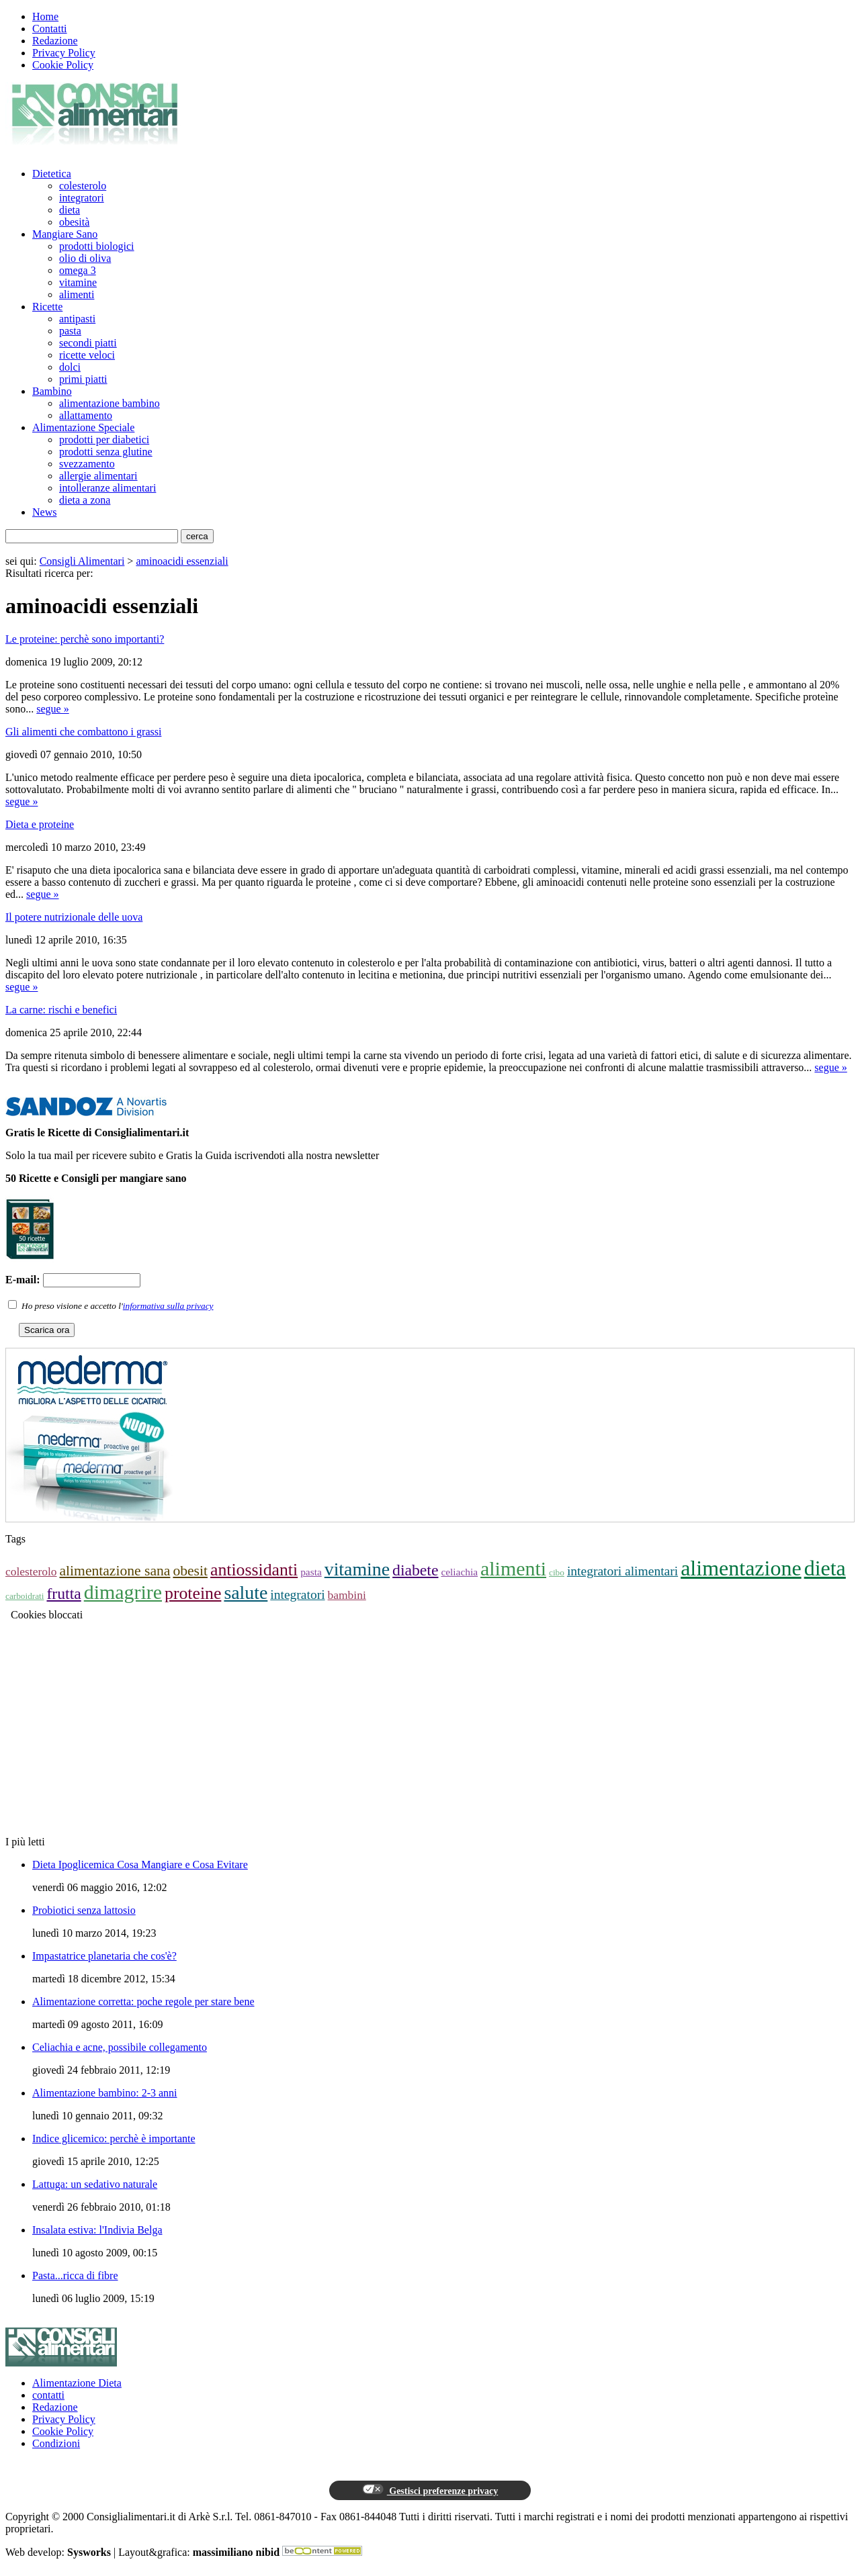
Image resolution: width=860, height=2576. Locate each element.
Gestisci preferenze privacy (430, 2490)
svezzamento (87, 463)
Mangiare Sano (64, 234)
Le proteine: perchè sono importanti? (84, 639)
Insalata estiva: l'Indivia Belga (97, 2230)
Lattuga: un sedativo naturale (94, 2184)
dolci (70, 367)
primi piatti (83, 379)
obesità (74, 222)
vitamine (78, 282)
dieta (69, 210)
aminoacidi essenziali (182, 561)
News (44, 512)
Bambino (52, 391)
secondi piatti (88, 343)
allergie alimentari (98, 475)
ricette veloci (87, 355)
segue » (52, 709)
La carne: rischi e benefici (61, 1009)
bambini (347, 1595)
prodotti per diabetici (104, 439)
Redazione (55, 40)
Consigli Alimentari (82, 561)
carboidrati (24, 1596)
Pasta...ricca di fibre (75, 2275)
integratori (81, 197)
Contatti (49, 28)
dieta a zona (84, 500)
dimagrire (123, 1592)
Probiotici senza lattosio (84, 1910)
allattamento (85, 415)
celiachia (459, 1571)
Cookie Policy (62, 65)
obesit (190, 1571)
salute (245, 1592)
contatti (48, 2395)
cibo (556, 1572)
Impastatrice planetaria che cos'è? (104, 1956)
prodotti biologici (96, 246)
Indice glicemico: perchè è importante (114, 2138)
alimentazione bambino (109, 403)
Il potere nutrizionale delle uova (73, 917)
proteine (193, 1593)
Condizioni (56, 2443)
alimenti (76, 294)
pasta (70, 330)
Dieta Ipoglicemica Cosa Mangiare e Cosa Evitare (140, 1864)
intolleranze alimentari (107, 488)
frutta (63, 1593)
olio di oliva (85, 258)
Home (45, 16)
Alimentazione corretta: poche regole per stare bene (143, 2001)
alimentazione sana (115, 1571)
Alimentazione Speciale (83, 427)
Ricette (47, 306)
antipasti (77, 318)
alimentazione (741, 1568)
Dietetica (51, 173)
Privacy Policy (63, 52)
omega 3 (77, 270)
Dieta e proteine (39, 824)
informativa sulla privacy (168, 1306)
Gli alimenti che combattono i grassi (83, 731)
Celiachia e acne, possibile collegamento (119, 2047)
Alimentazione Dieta (77, 2383)
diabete (415, 1570)
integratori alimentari (622, 1571)
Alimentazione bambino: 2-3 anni (104, 2093)
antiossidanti (254, 1569)
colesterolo (82, 185)
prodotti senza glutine (106, 451)
